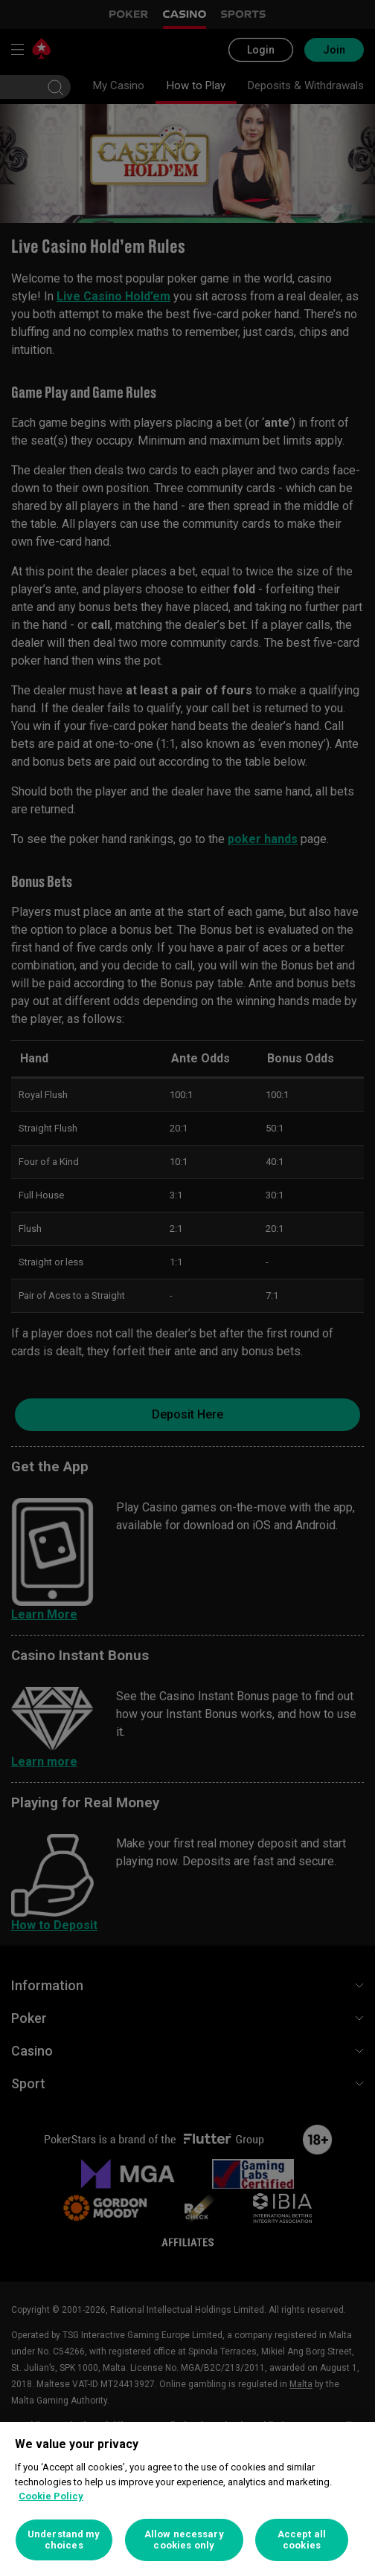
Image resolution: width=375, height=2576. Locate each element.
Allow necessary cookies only (184, 2539)
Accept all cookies (302, 2539)
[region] (187, 2499)
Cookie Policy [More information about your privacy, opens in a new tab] (51, 2496)
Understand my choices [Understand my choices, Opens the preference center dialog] (64, 2539)
